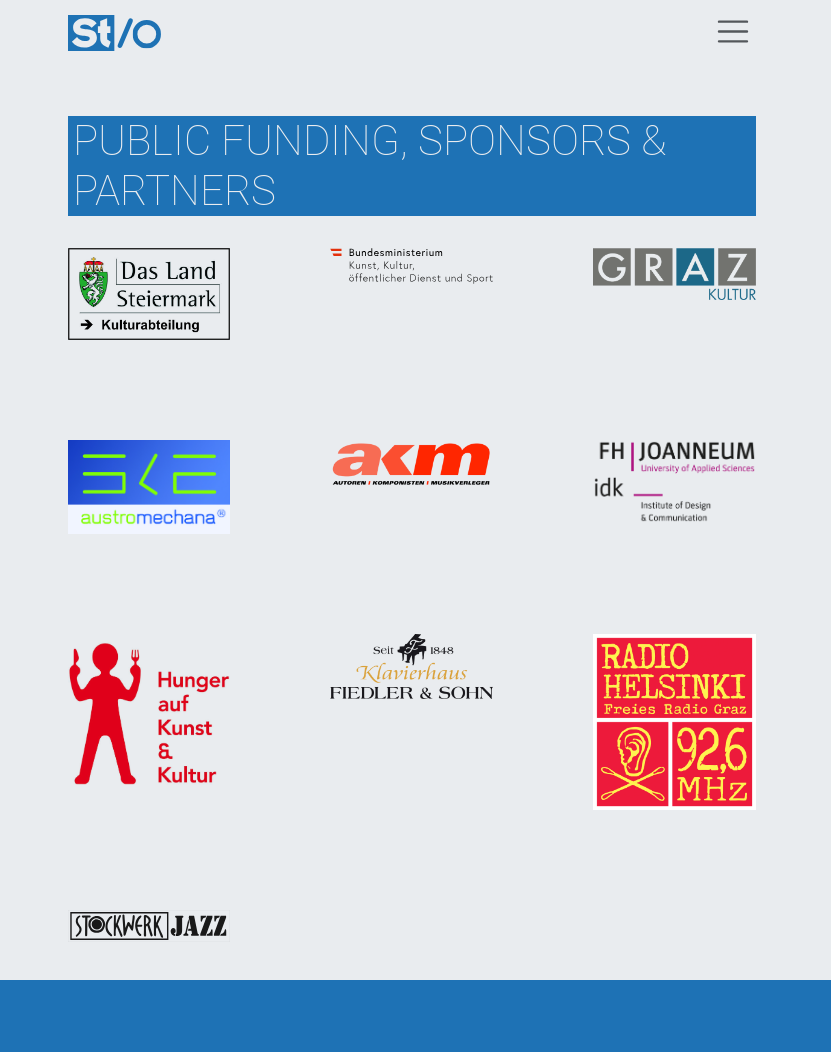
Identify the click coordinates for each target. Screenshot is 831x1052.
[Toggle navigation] (733, 32)
